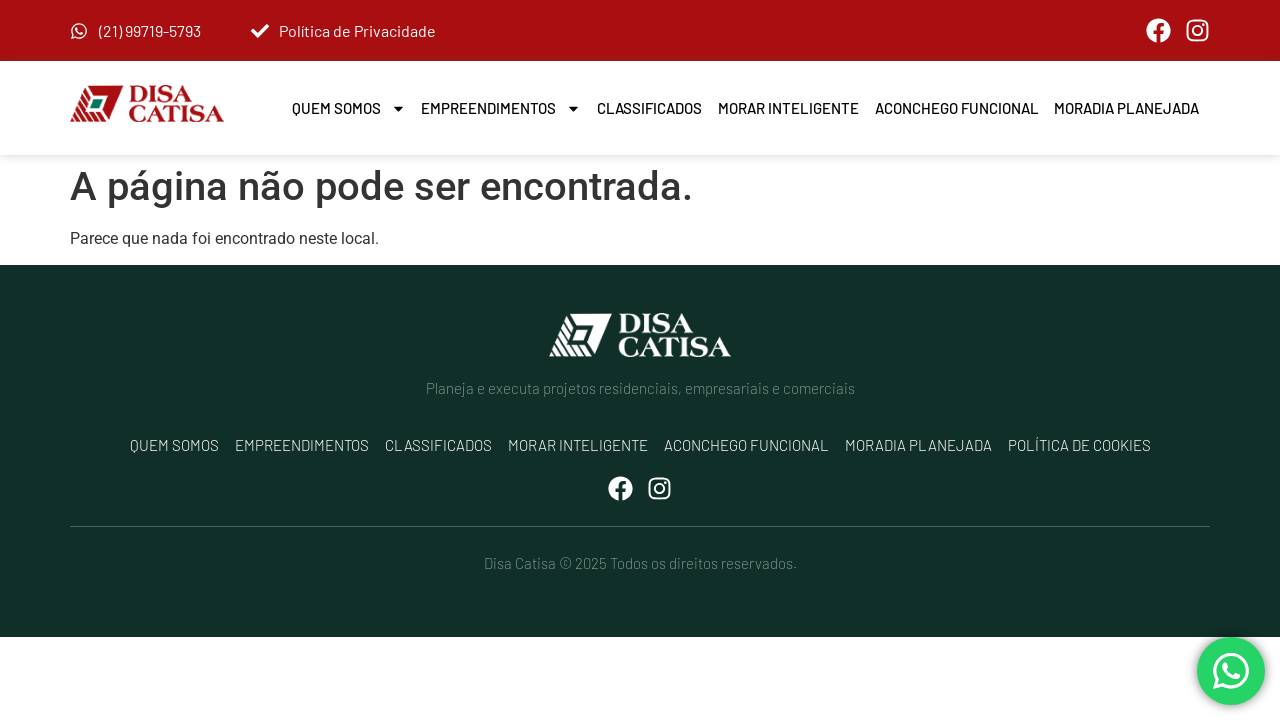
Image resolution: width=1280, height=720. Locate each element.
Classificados (649, 108)
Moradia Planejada (1126, 108)
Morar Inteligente (788, 108)
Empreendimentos (501, 108)
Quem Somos (349, 108)
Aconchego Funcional (957, 108)
